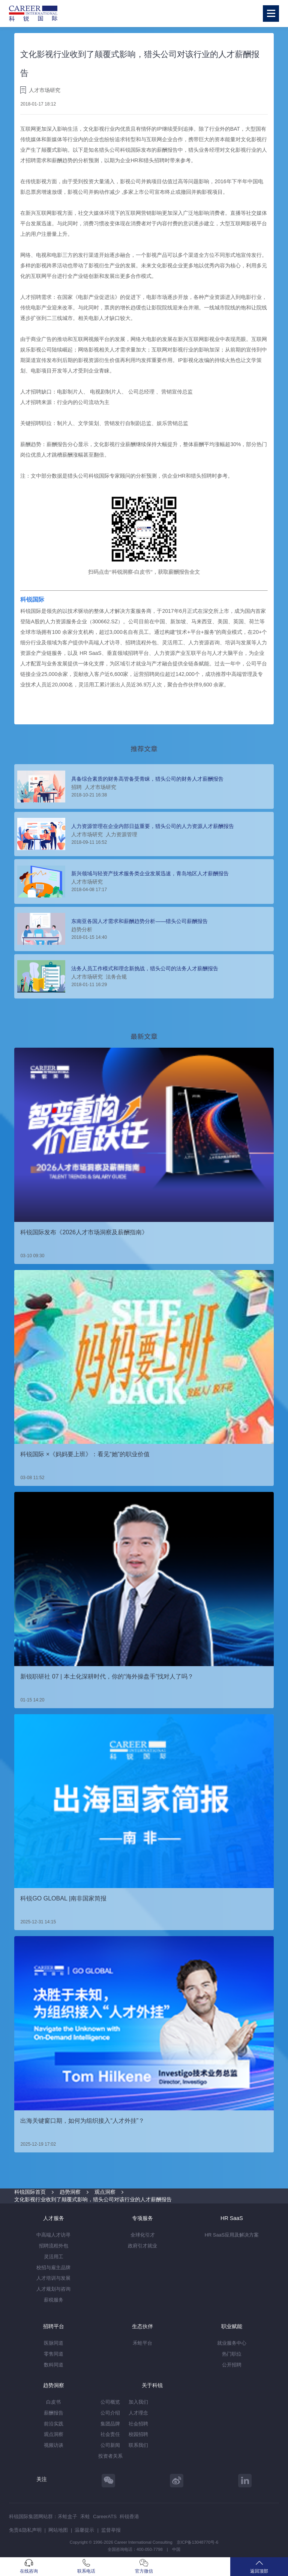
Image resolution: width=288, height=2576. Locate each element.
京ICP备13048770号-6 (197, 2542)
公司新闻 (110, 2445)
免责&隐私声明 (25, 2530)
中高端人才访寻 (53, 2235)
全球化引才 (142, 2235)
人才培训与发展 (53, 2278)
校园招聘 (138, 2434)
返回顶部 (259, 2566)
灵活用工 (53, 2256)
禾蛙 (85, 2516)
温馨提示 (84, 2530)
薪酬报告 (53, 2413)
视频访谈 (53, 2445)
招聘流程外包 (53, 2246)
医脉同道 (53, 2343)
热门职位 (232, 2354)
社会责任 (110, 2434)
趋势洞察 (70, 2192)
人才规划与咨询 (53, 2289)
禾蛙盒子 (67, 2516)
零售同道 (53, 2354)
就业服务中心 (231, 2343)
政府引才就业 (142, 2246)
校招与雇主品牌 (53, 2267)
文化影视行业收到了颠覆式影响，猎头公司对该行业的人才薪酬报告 (93, 2199)
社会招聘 (138, 2424)
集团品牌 (110, 2424)
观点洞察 (105, 2192)
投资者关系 (110, 2456)
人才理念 (138, 2413)
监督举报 (111, 2530)
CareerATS (105, 2516)
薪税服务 (53, 2300)
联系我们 (138, 2445)
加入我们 (138, 2402)
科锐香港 (129, 2516)
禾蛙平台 (142, 2343)
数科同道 (53, 2365)
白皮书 (53, 2402)
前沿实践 (53, 2424)
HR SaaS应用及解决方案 (232, 2235)
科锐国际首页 (30, 2192)
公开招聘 (232, 2365)
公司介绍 (110, 2413)
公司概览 (110, 2402)
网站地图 (58, 2530)
